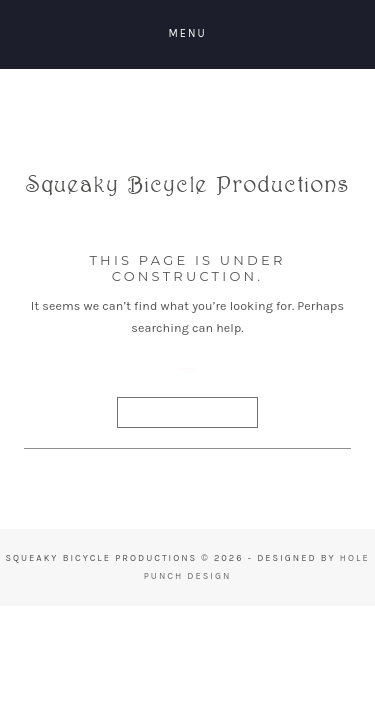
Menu (187, 33)
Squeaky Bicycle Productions (188, 197)
